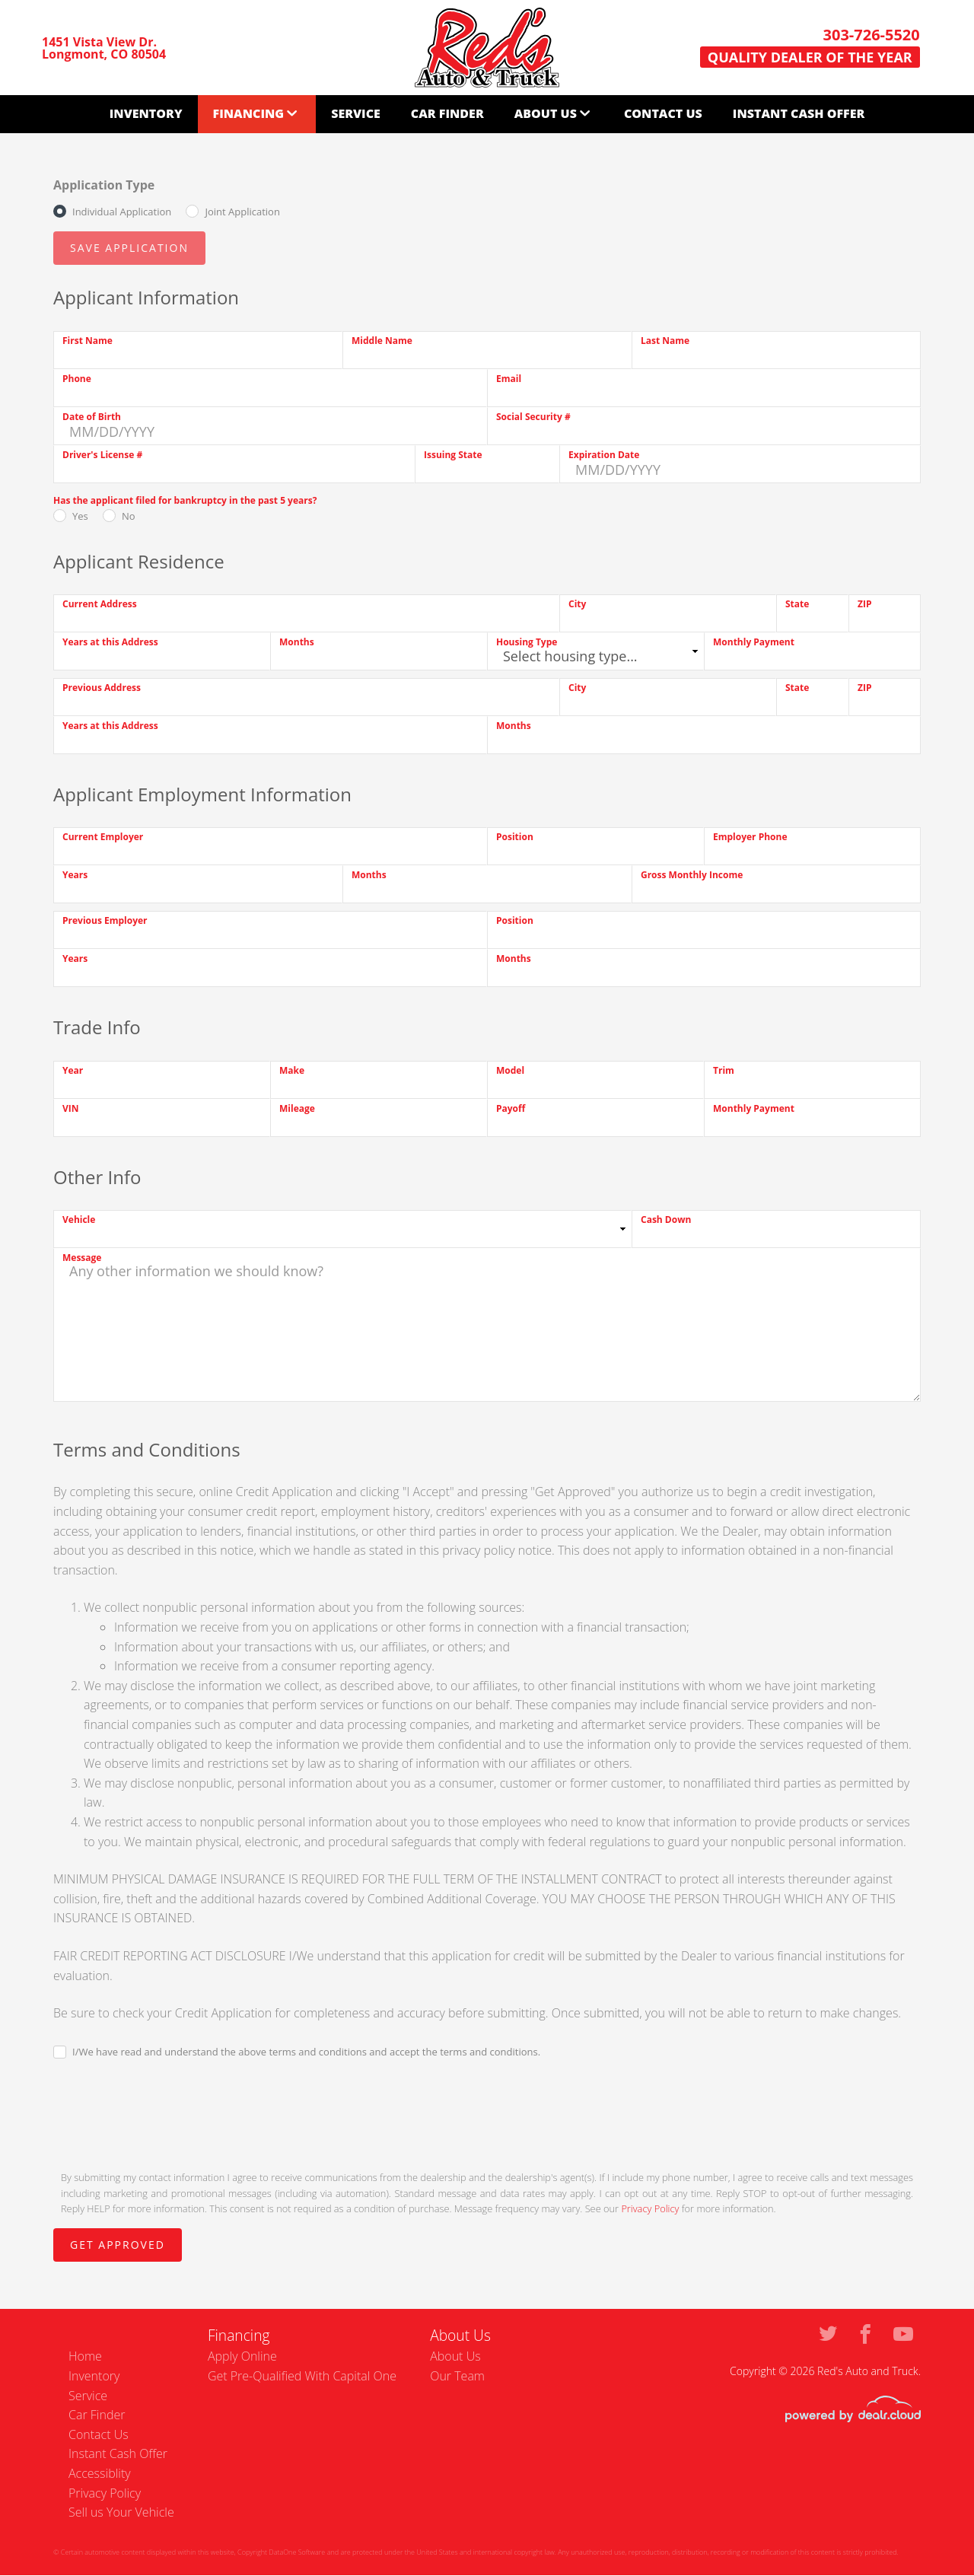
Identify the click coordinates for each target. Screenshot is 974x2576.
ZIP (864, 603)
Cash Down (666, 1219)
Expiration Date (603, 454)
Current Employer (102, 836)
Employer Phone (750, 836)
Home (85, 2356)
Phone (76, 378)
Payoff (510, 1108)
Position (514, 836)
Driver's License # (102, 454)
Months (296, 641)
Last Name (665, 340)
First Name (87, 340)
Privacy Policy (650, 2208)
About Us (545, 113)
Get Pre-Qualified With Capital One (302, 2375)
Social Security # (533, 416)
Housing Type (526, 641)
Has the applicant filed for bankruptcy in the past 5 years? (185, 500)
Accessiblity (99, 2473)
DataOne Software (297, 2552)
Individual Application (121, 211)
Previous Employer (105, 920)
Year (72, 1070)
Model (510, 1070)
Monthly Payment (753, 641)
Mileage (297, 1108)
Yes (80, 516)
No (128, 516)
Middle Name (382, 340)
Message (81, 1257)
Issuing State (453, 454)
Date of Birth (91, 416)
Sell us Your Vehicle (121, 2512)
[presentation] (169, 2113)
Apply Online (242, 2356)
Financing (249, 113)
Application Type (103, 185)
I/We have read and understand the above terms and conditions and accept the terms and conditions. (306, 2052)
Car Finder (447, 113)
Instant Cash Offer (798, 113)
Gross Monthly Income (692, 874)
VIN (70, 1108)
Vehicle (78, 1219)
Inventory (146, 113)
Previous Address (101, 687)
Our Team (457, 2375)
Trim (723, 1070)
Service (355, 113)
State (797, 603)
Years (75, 874)
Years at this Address (110, 641)
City (577, 603)
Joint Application (242, 211)
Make (291, 1070)
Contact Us (663, 113)
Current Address (99, 603)
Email (508, 378)
